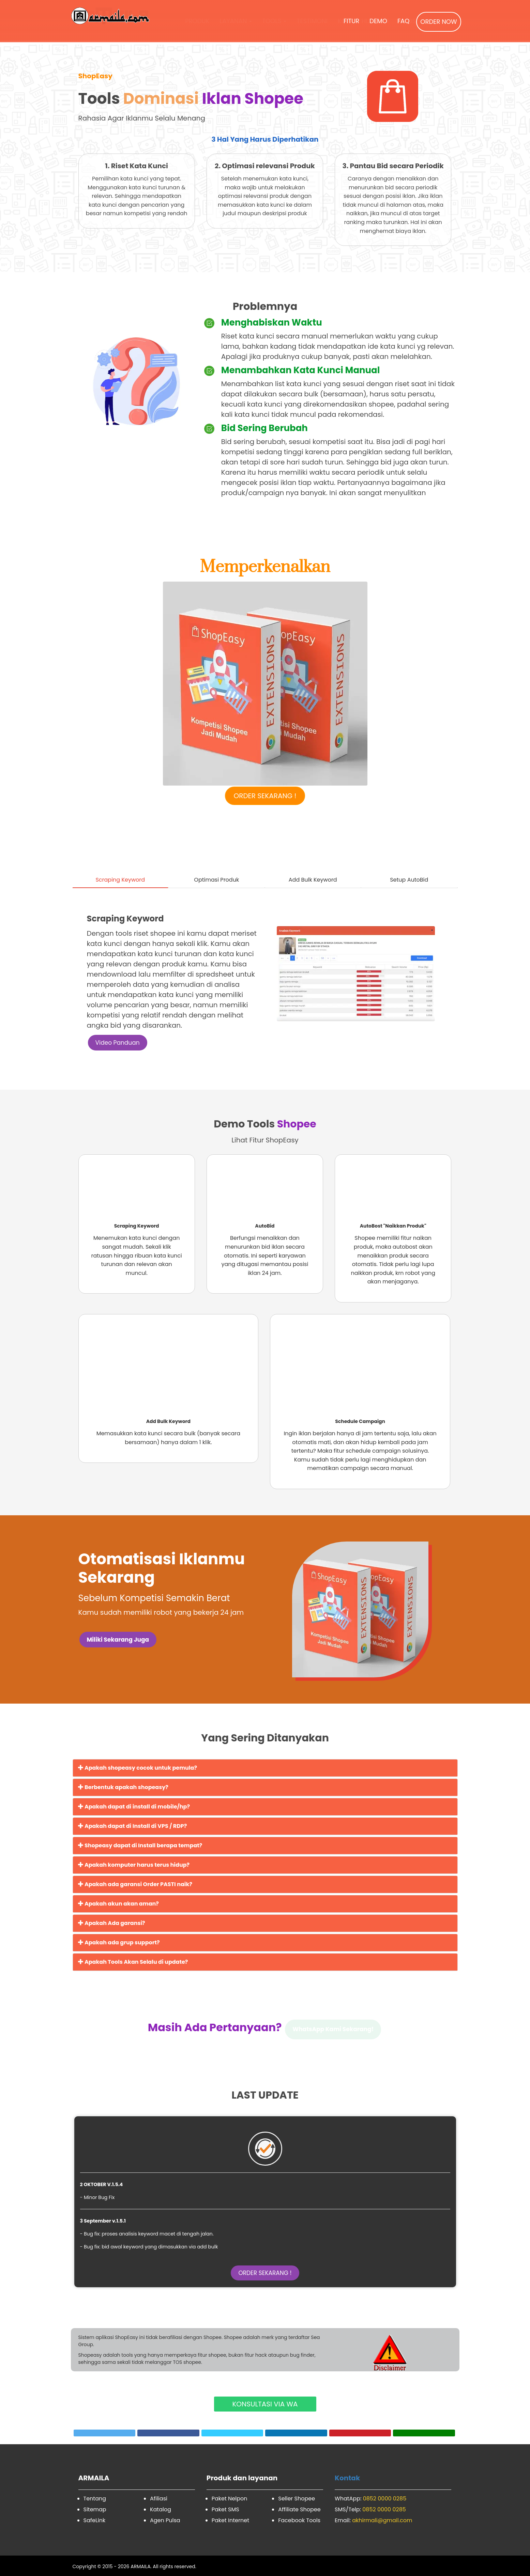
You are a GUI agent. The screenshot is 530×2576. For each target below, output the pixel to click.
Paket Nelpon (229, 2498)
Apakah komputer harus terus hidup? (134, 1865)
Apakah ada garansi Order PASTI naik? (135, 1884)
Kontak (347, 2478)
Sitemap (95, 2509)
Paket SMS (225, 2509)
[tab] (120, 870)
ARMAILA (140, 2566)
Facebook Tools (299, 2520)
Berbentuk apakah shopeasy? (123, 1787)
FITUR (351, 21)
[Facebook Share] (168, 2433)
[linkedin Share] (296, 2433)
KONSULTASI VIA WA (265, 2404)
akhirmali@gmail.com (382, 2520)
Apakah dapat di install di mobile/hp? (134, 1807)
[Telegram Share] (232, 2433)
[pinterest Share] (360, 2433)
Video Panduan (117, 1043)
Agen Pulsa (165, 2520)
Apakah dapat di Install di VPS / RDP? (132, 1826)
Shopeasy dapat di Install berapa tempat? (140, 1845)
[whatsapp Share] (424, 2433)
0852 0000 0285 (385, 2498)
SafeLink (95, 2520)
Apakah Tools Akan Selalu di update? (133, 1962)
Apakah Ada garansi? (111, 1923)
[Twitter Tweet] (105, 2433)
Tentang (95, 2498)
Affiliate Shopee (299, 2509)
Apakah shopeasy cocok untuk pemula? (137, 1768)
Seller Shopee (296, 2498)
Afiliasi (158, 2498)
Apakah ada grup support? (119, 1942)
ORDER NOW (438, 21)
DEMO (378, 21)
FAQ (403, 21)
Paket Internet (230, 2520)
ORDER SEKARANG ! (265, 796)
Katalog (160, 2509)
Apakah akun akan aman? (118, 1904)
